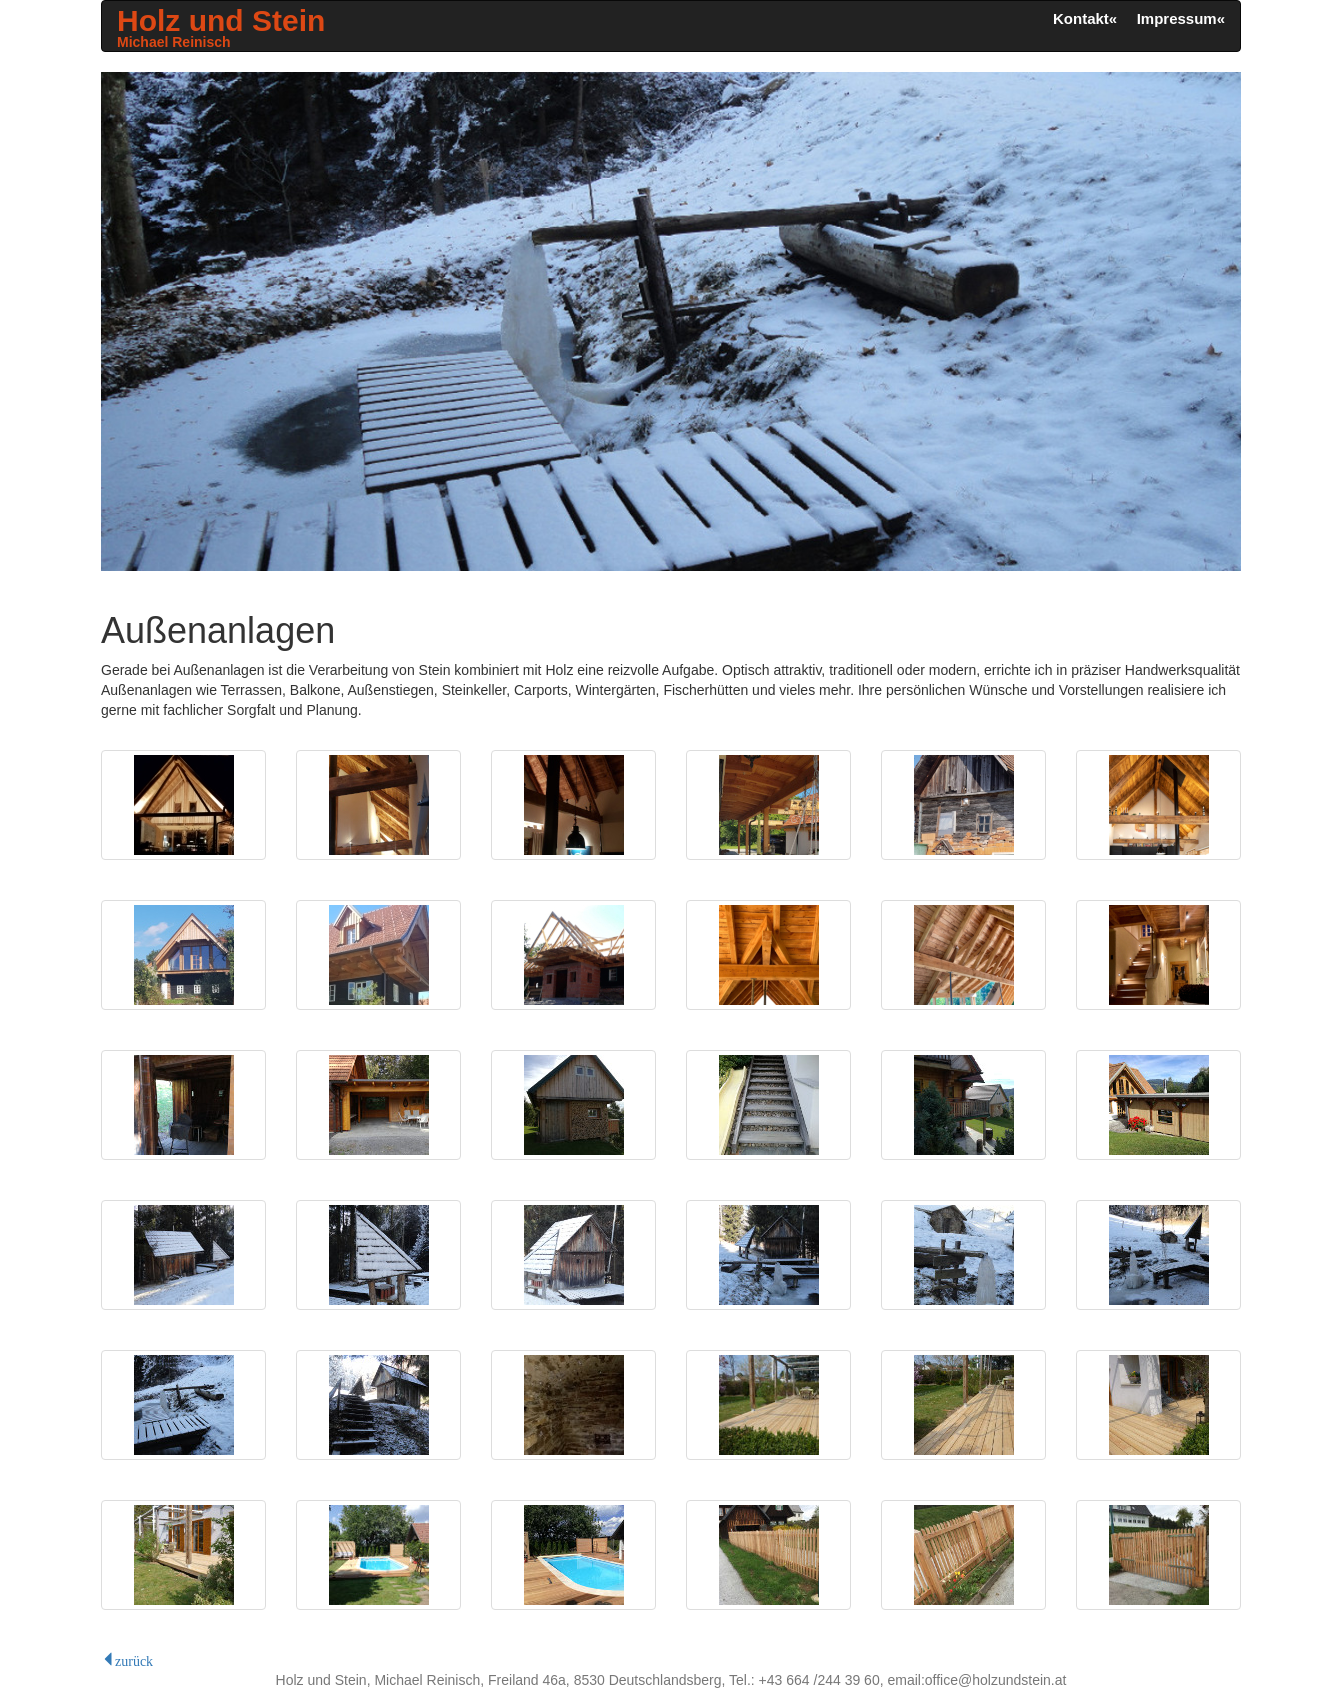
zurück (134, 1659)
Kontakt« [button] (1085, 18)
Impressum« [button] (1181, 18)
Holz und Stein (221, 27)
